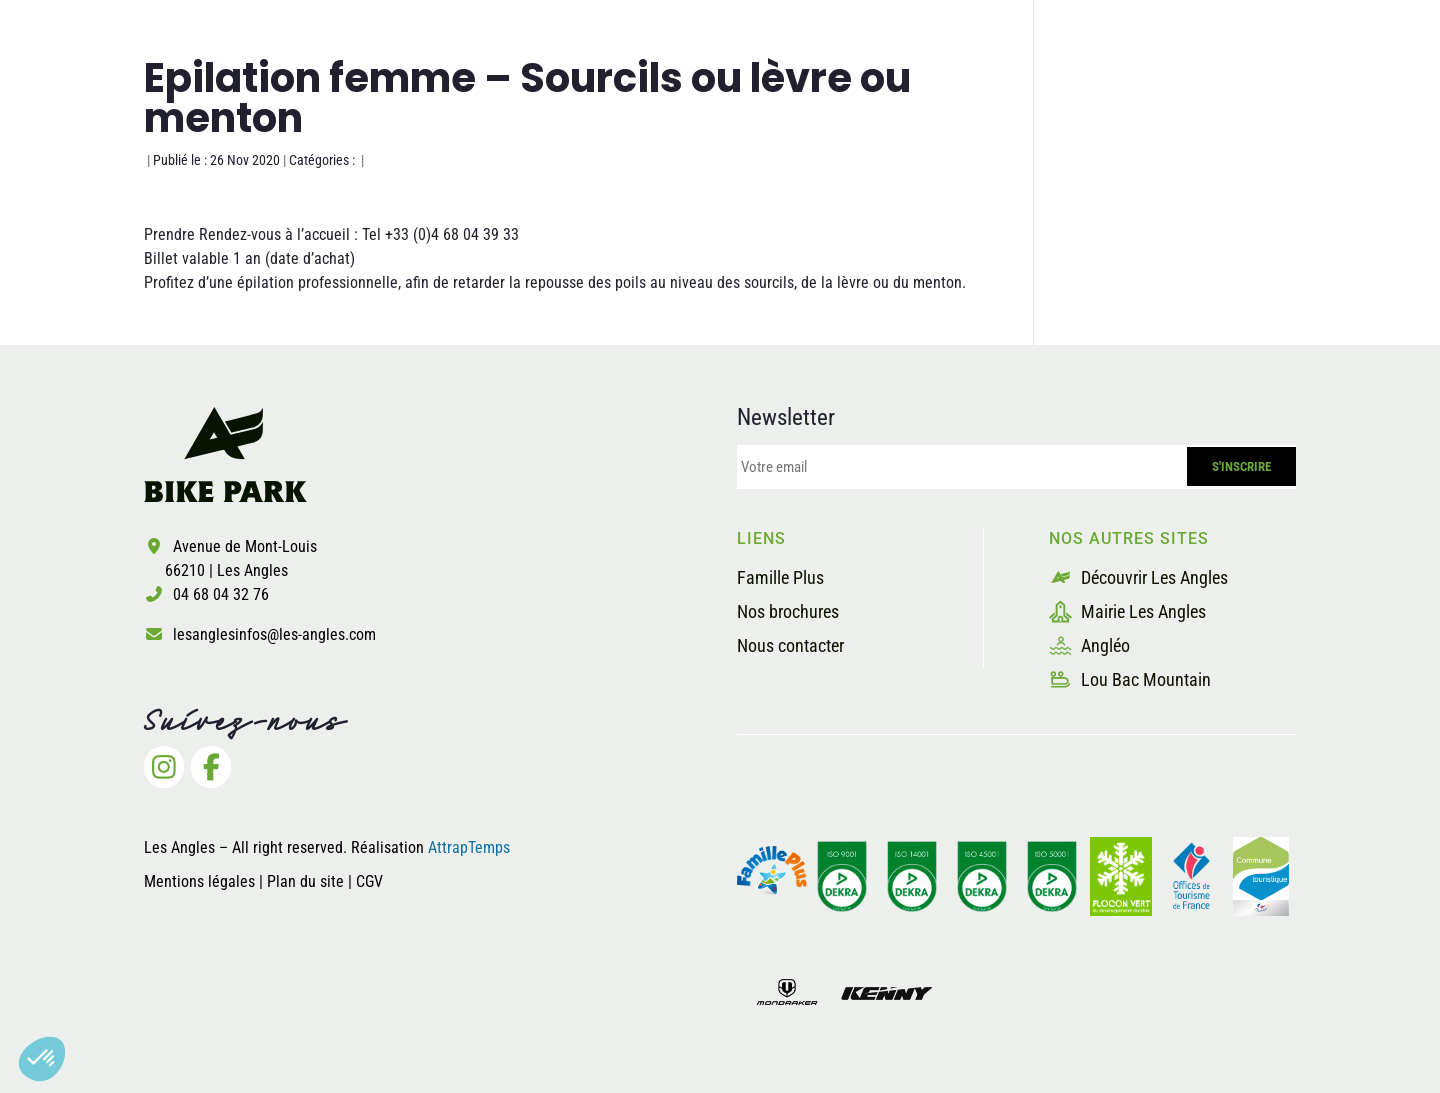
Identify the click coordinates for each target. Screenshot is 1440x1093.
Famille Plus (780, 577)
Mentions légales (199, 881)
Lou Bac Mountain (1130, 679)
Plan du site (307, 881)
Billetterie (1263, 93)
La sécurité (932, 93)
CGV (369, 881)
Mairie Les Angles (1127, 611)
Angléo (1089, 645)
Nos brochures (788, 611)
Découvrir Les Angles (1138, 577)
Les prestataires (1101, 93)
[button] (42, 1059)
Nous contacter (790, 645)
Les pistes (792, 93)
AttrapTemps (469, 847)
